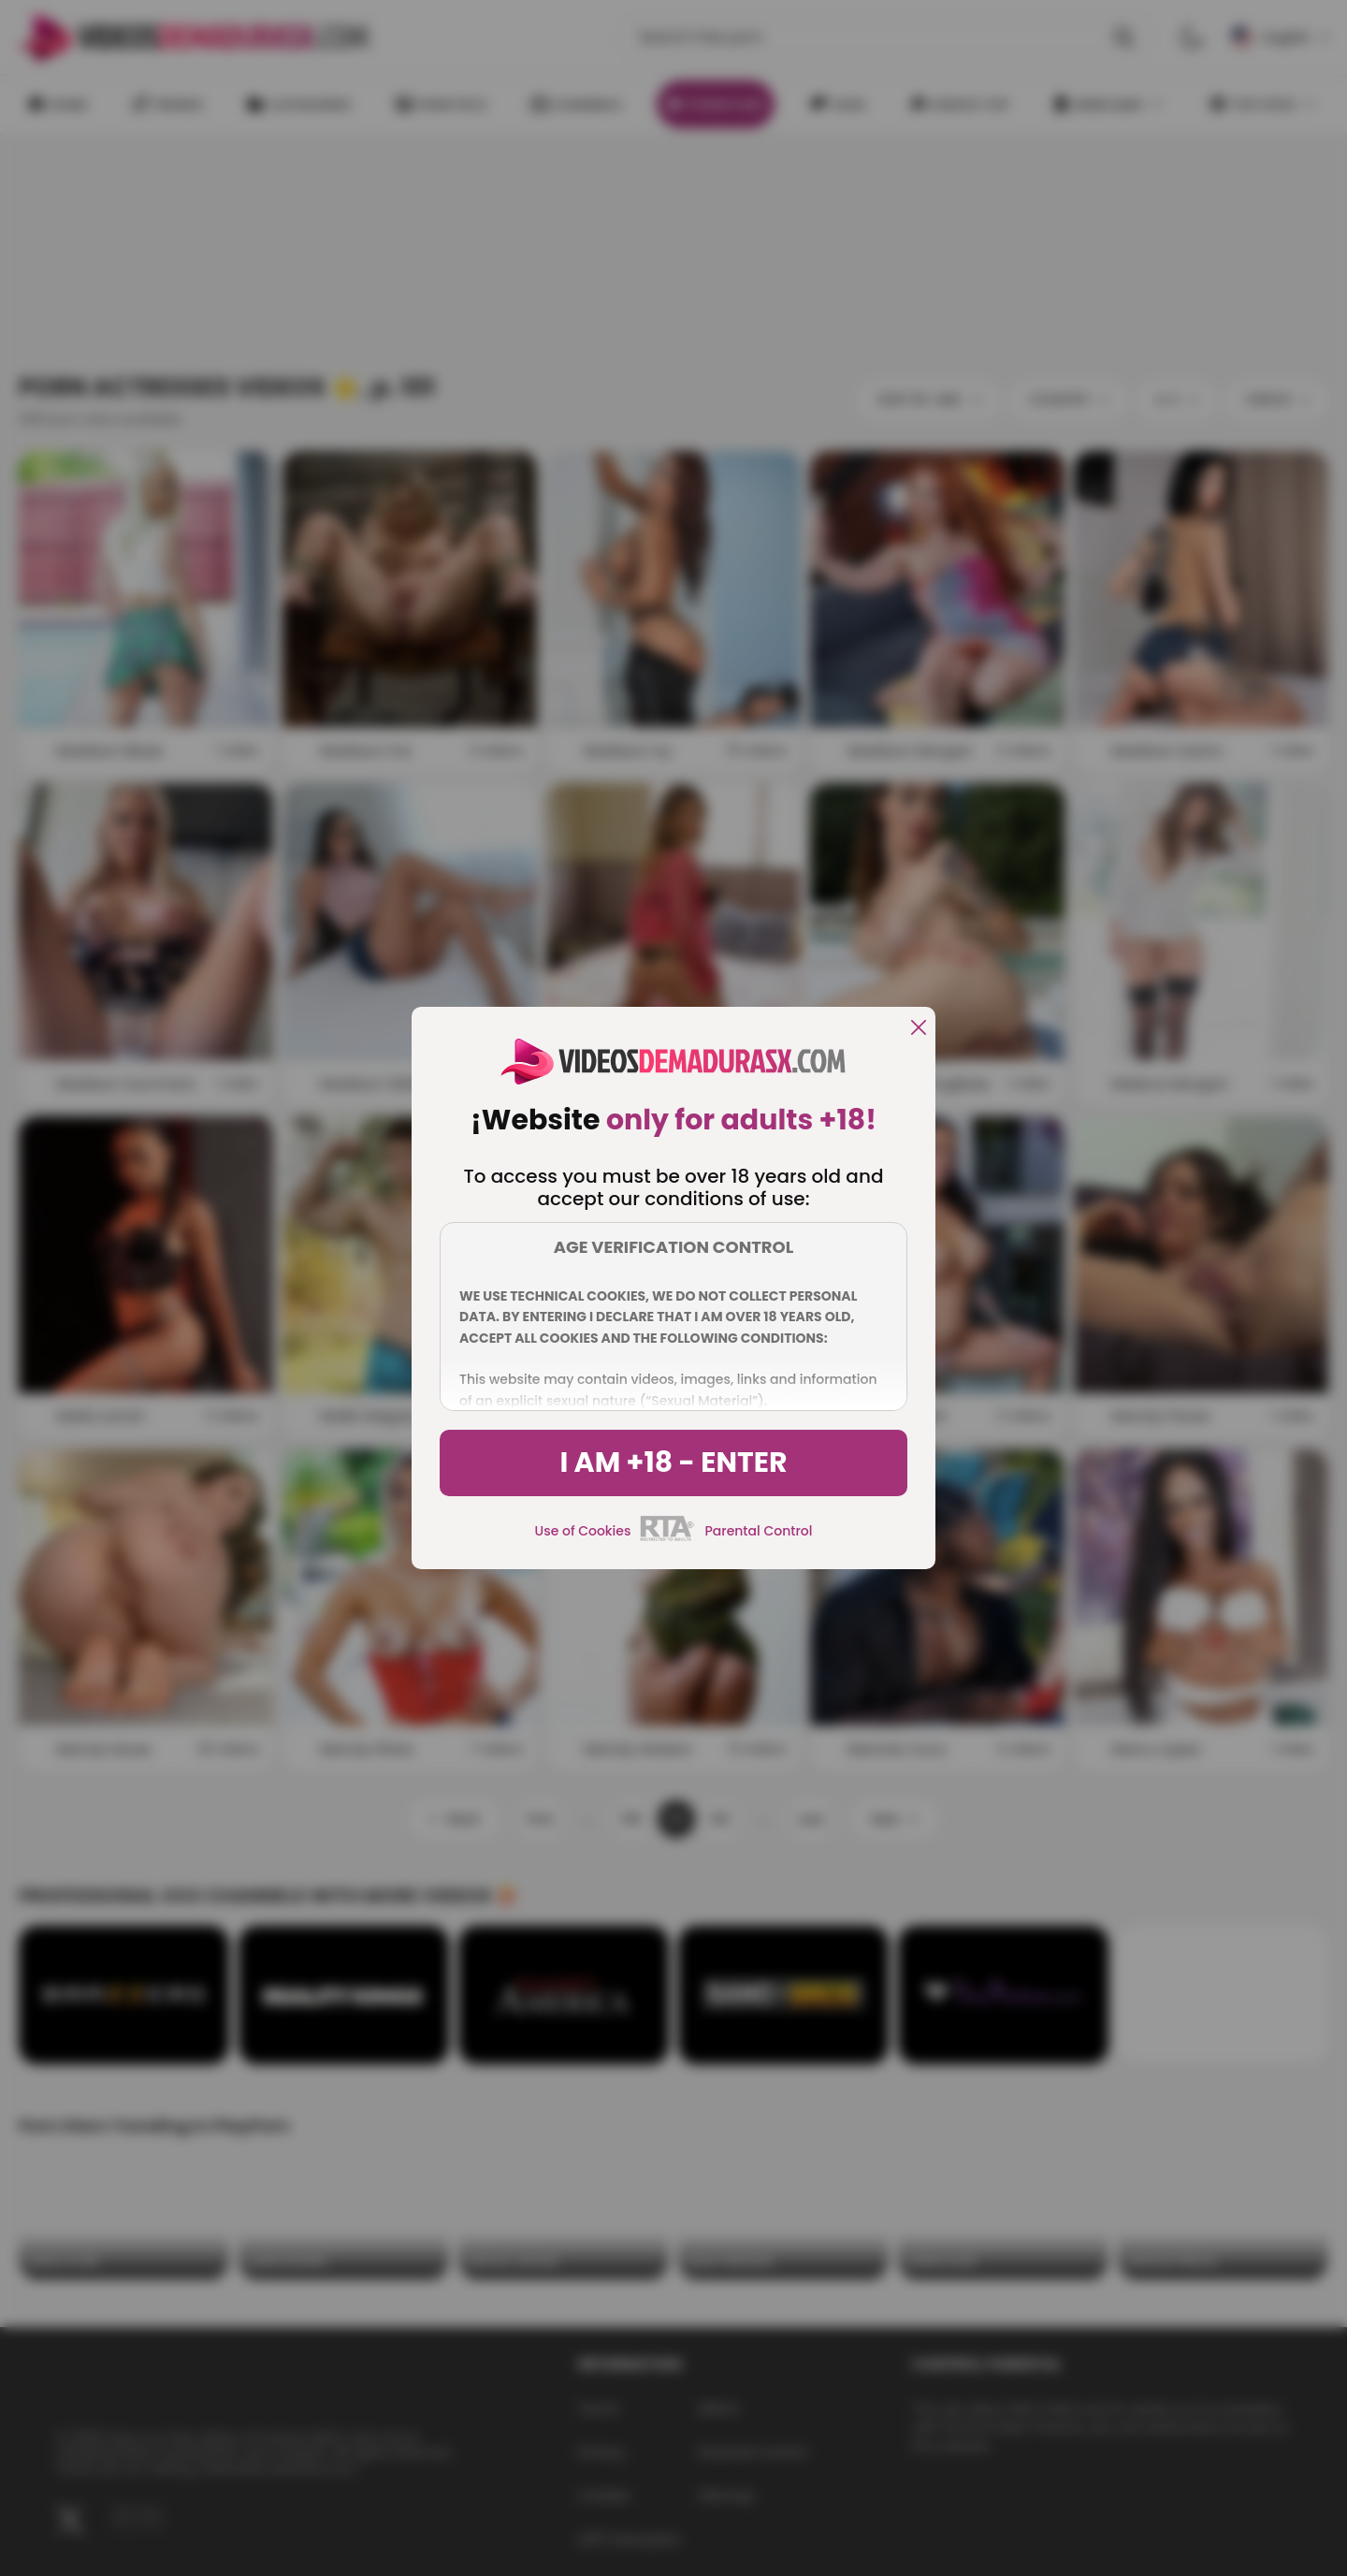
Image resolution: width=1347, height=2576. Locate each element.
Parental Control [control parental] (758, 1530)
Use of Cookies (583, 1530)
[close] (918, 1029)
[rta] (667, 1538)
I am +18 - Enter (673, 1462)
